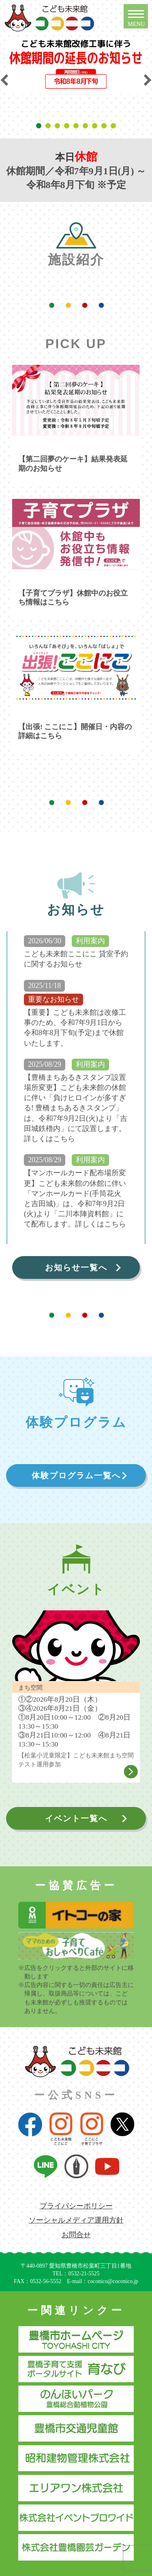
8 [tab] (105, 125)
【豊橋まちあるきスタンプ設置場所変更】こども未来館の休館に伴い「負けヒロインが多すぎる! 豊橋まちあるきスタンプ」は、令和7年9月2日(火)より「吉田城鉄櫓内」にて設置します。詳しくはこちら (75, 1108)
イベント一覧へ (76, 1818)
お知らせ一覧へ (76, 1267)
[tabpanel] (76, 65)
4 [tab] (67, 125)
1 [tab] (40, 125)
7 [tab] (95, 125)
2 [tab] (49, 125)
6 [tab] (86, 125)
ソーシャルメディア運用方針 (76, 2220)
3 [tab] (58, 125)
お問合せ (76, 2235)
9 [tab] (114, 125)
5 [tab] (77, 125)
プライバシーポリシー (76, 2206)
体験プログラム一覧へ (76, 1475)
